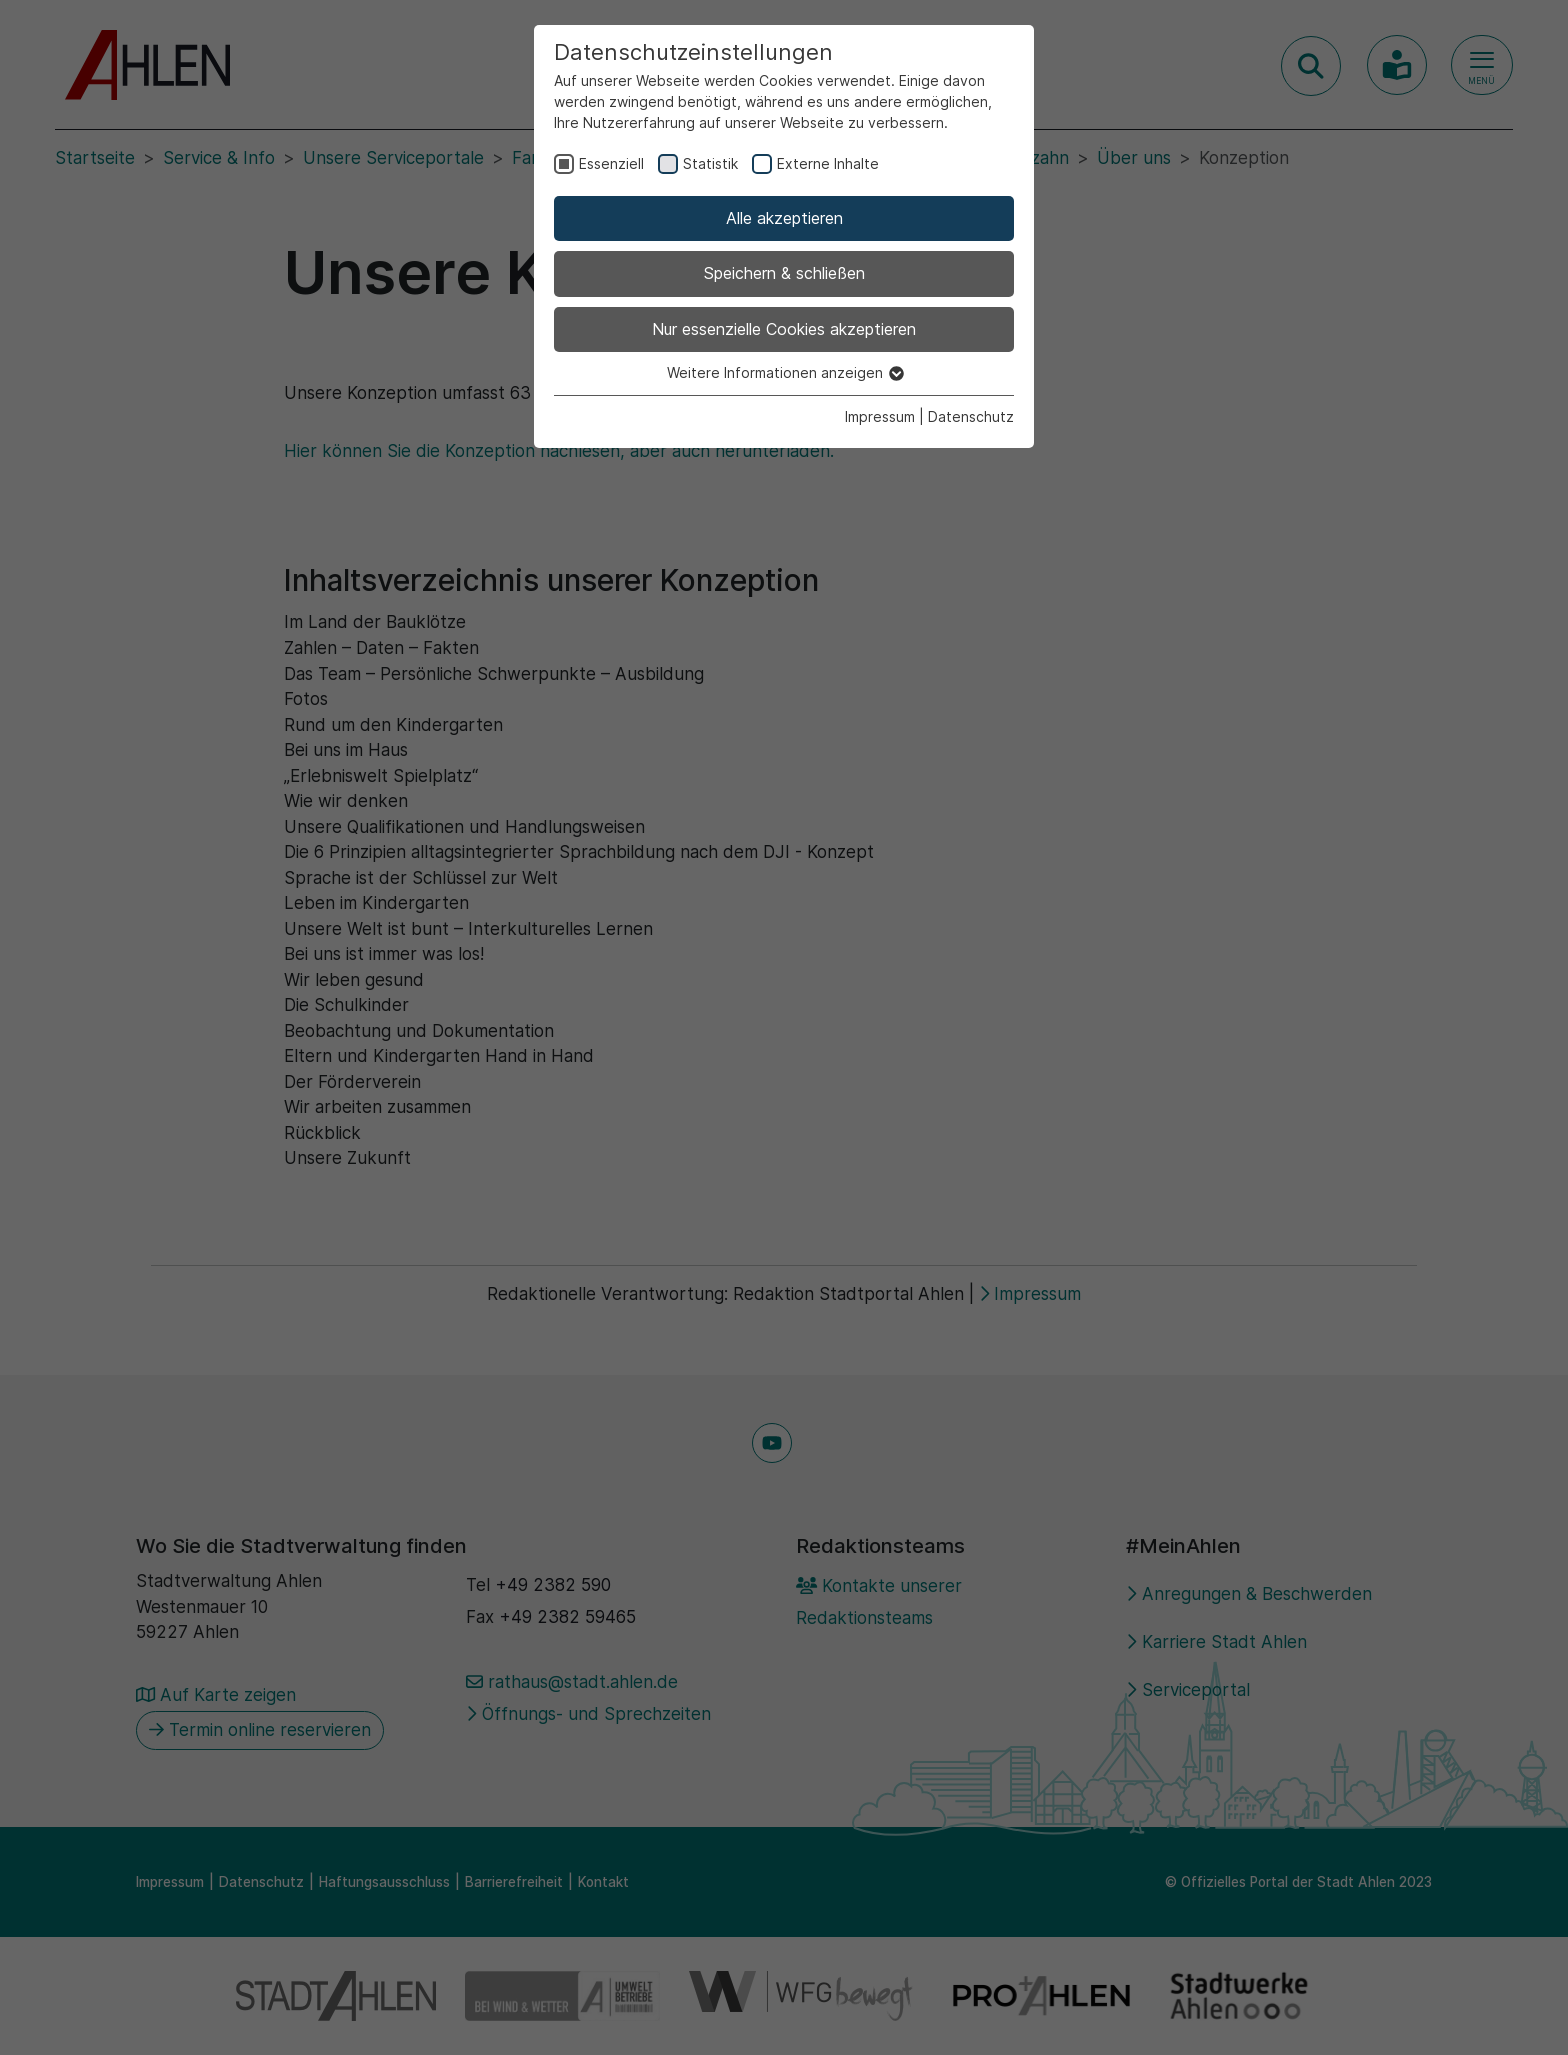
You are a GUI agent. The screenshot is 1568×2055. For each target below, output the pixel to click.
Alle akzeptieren (784, 218)
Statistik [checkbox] (710, 163)
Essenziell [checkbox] (611, 163)
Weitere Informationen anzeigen (784, 372)
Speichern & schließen (784, 273)
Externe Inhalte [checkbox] (828, 163)
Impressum (880, 416)
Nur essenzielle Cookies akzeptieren (784, 329)
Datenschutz (971, 416)
